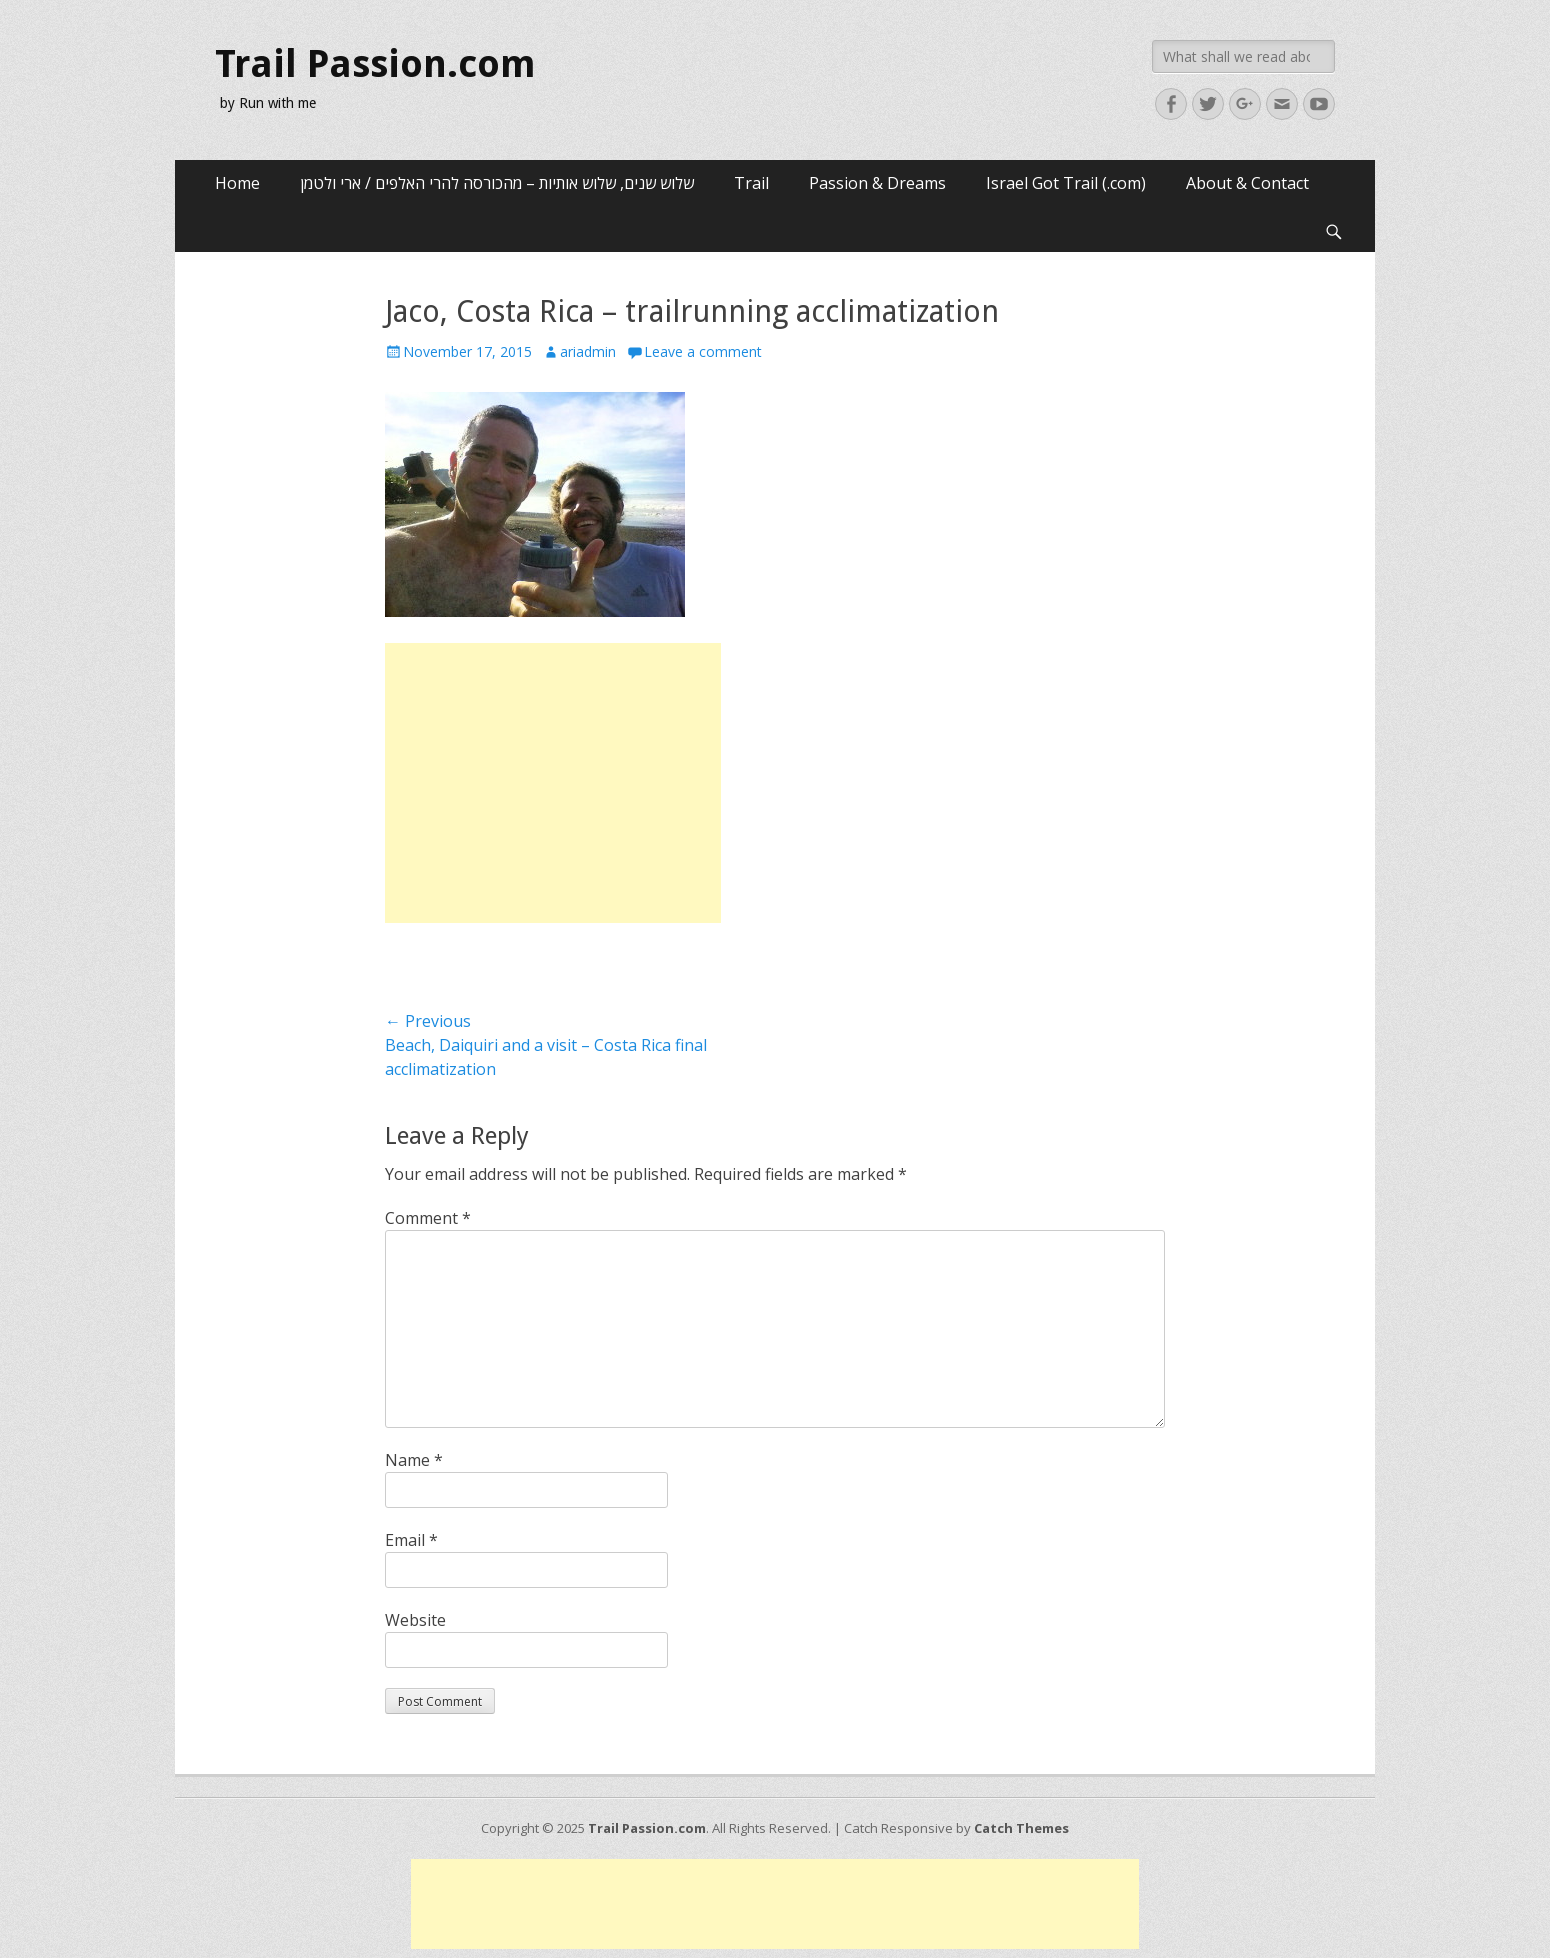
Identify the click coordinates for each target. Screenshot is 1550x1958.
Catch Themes (1021, 1828)
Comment (428, 1218)
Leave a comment (703, 351)
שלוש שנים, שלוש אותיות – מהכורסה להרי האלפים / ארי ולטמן (497, 183)
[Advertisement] (553, 783)
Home (237, 183)
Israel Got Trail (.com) (1066, 183)
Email (411, 1540)
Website (415, 1620)
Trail (751, 183)
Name (414, 1460)
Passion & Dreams (877, 183)
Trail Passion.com (375, 64)
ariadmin (588, 351)
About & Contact (1247, 183)
